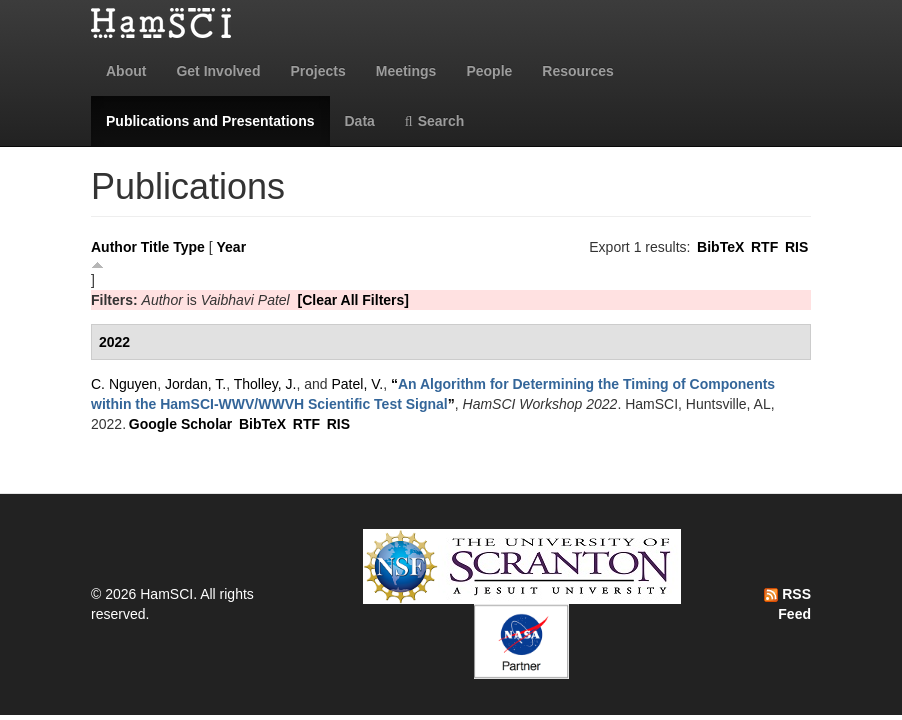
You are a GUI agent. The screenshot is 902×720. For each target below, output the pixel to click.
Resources (578, 71)
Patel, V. (358, 384)
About (126, 71)
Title (155, 247)
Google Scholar (180, 424)
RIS (796, 247)
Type (189, 247)
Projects (317, 71)
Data (360, 121)
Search (435, 121)
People (489, 71)
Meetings (406, 71)
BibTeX (720, 247)
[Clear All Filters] (353, 300)
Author (114, 247)
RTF (764, 247)
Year (232, 247)
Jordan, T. (195, 384)
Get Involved (218, 71)
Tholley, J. (265, 384)
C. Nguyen (124, 384)
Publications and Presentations (210, 121)
